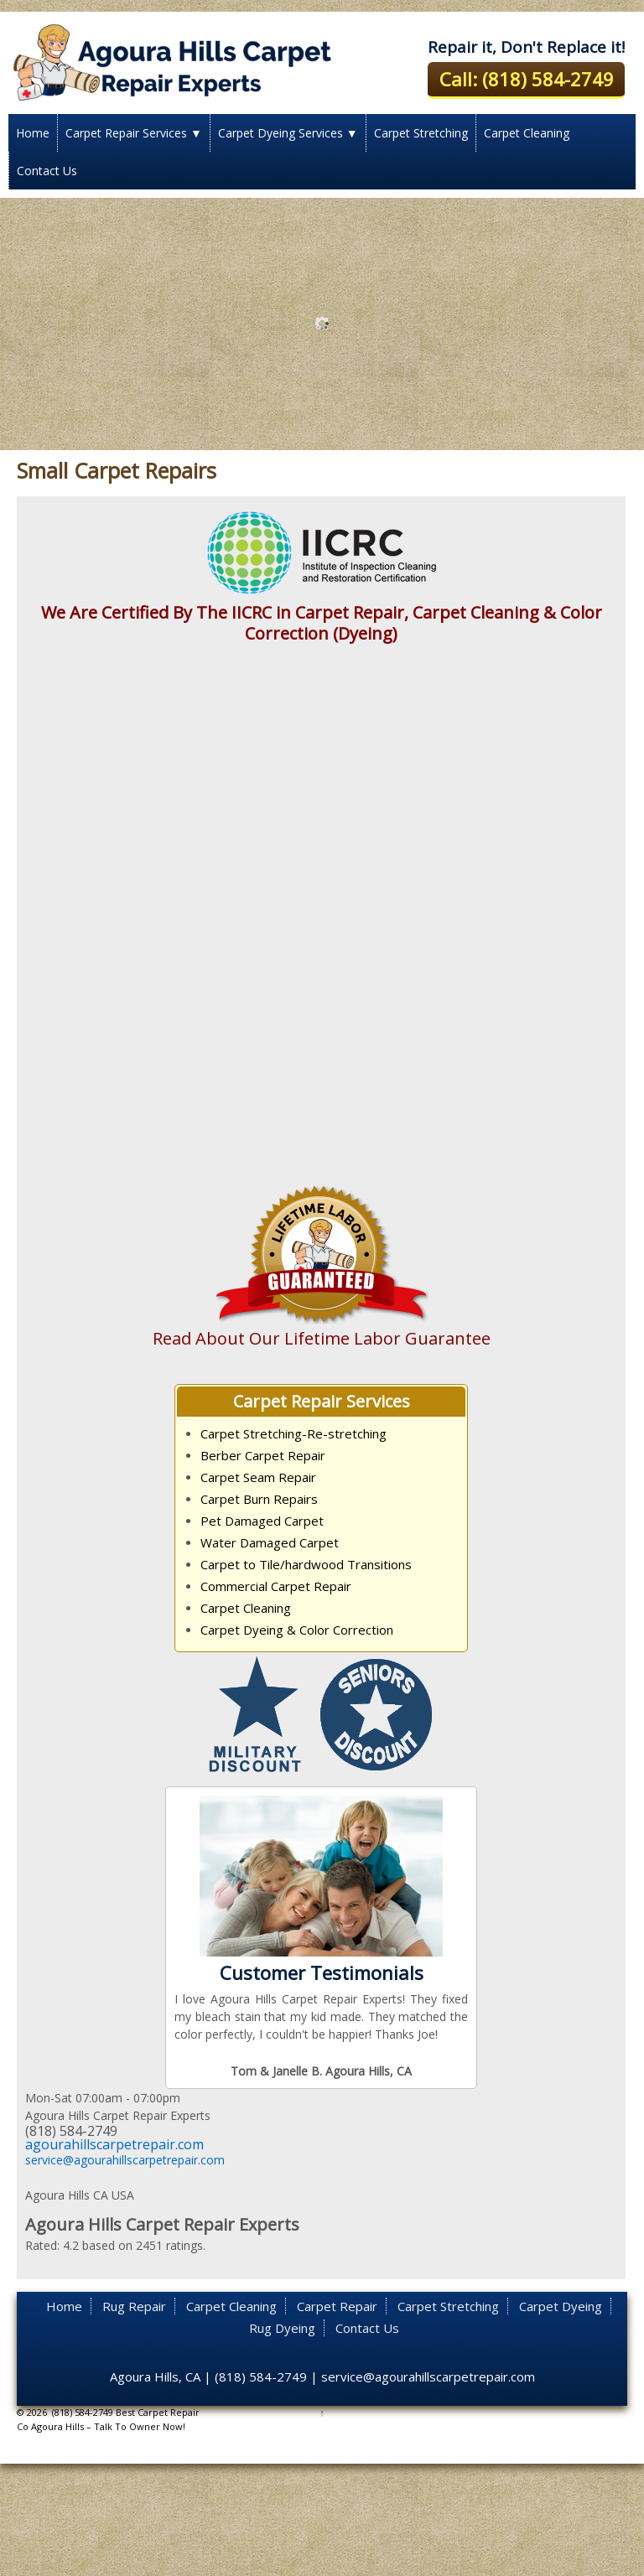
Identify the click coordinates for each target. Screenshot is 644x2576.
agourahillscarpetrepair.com (114, 2144)
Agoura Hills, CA (155, 2376)
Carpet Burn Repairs (259, 1498)
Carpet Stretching (421, 133)
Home (32, 133)
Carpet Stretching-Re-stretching (293, 1433)
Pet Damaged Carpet (262, 1520)
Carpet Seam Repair (258, 1477)
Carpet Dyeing (560, 2306)
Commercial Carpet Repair (275, 1586)
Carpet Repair (337, 2306)
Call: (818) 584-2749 (526, 78)
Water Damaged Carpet (269, 1542)
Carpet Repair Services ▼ (133, 133)
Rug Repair (134, 2306)
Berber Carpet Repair (262, 1455)
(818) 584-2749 (261, 2376)
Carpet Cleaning (526, 133)
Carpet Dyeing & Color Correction (296, 1629)
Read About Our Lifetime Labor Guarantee (322, 1338)
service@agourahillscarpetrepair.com (125, 2160)
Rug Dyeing (282, 2327)
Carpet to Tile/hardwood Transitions (306, 1564)
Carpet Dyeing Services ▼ (288, 133)
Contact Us (47, 171)
